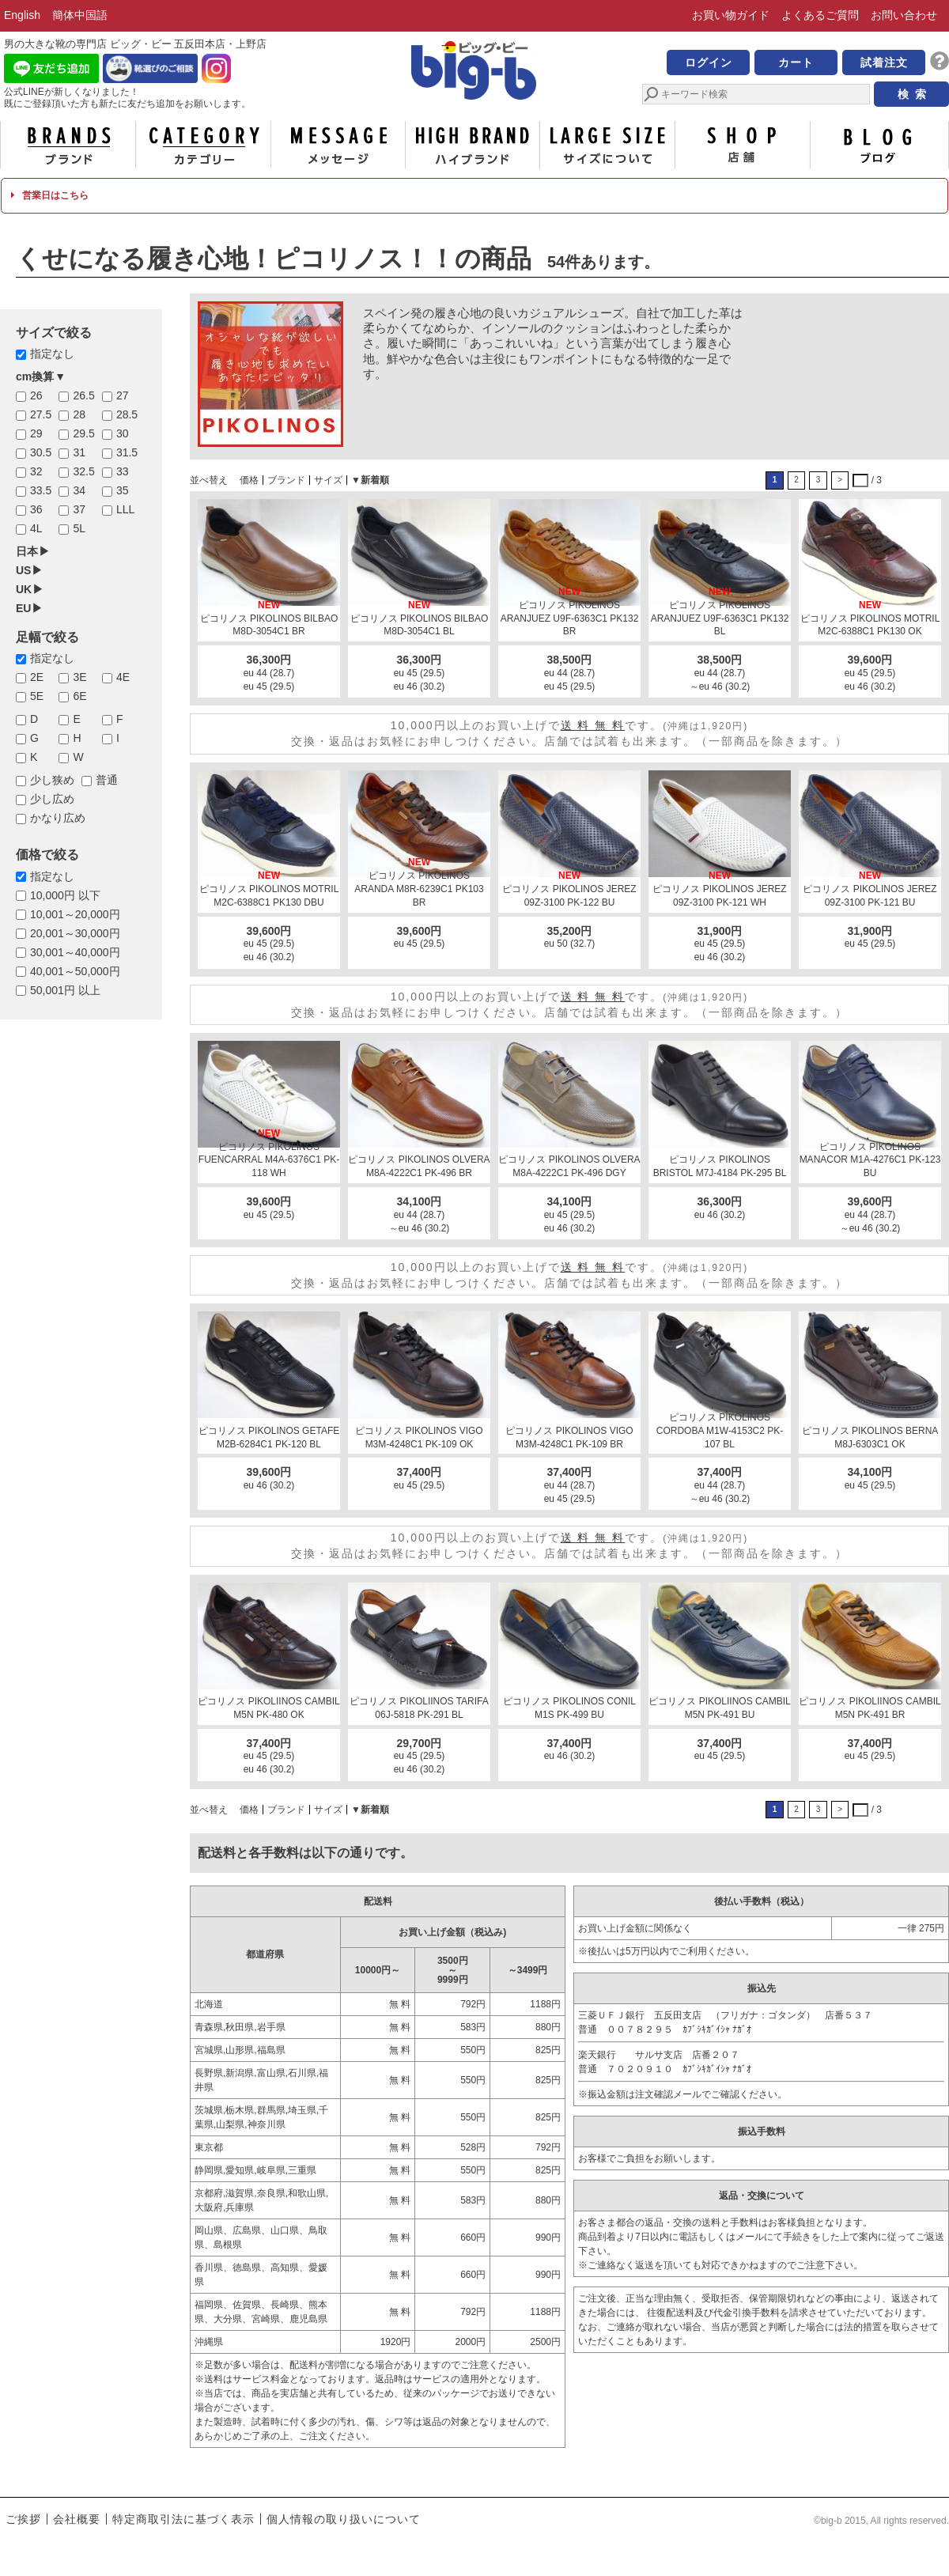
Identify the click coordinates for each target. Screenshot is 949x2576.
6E (79, 696)
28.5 (127, 414)
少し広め (52, 798)
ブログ (878, 144)
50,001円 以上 (65, 990)
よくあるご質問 (820, 15)
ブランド (68, 144)
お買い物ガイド (730, 15)
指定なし (52, 353)
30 (122, 433)
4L (36, 528)
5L (79, 528)
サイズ (328, 480)
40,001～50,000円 (75, 971)
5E (36, 696)
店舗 (742, 144)
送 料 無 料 (593, 725)
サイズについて (607, 144)
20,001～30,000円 (75, 933)
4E (123, 677)
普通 (107, 780)
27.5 (40, 414)
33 (122, 471)
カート (796, 62)
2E (36, 677)
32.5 (83, 471)
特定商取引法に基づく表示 (183, 2519)
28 (79, 414)
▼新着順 (370, 480)
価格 (249, 480)
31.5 (127, 452)
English (22, 15)
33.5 (40, 490)
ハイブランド (472, 144)
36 (36, 509)
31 (79, 452)
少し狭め (52, 780)
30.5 (40, 452)
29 (36, 433)
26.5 (83, 395)
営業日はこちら (49, 195)
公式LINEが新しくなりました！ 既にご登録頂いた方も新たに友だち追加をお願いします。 (127, 97)
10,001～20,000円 (75, 914)
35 (122, 490)
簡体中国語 (80, 15)
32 (36, 471)
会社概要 (76, 2519)
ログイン (708, 62)
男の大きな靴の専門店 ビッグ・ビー (474, 72)
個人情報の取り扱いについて (344, 2519)
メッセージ (338, 144)
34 (79, 490)
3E (79, 677)
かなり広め (57, 817)
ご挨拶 (23, 2519)
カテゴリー (203, 144)
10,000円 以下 (65, 895)
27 (122, 395)
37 (79, 509)
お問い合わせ (904, 15)
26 (36, 395)
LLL (125, 509)
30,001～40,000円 (75, 952)
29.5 (83, 433)
